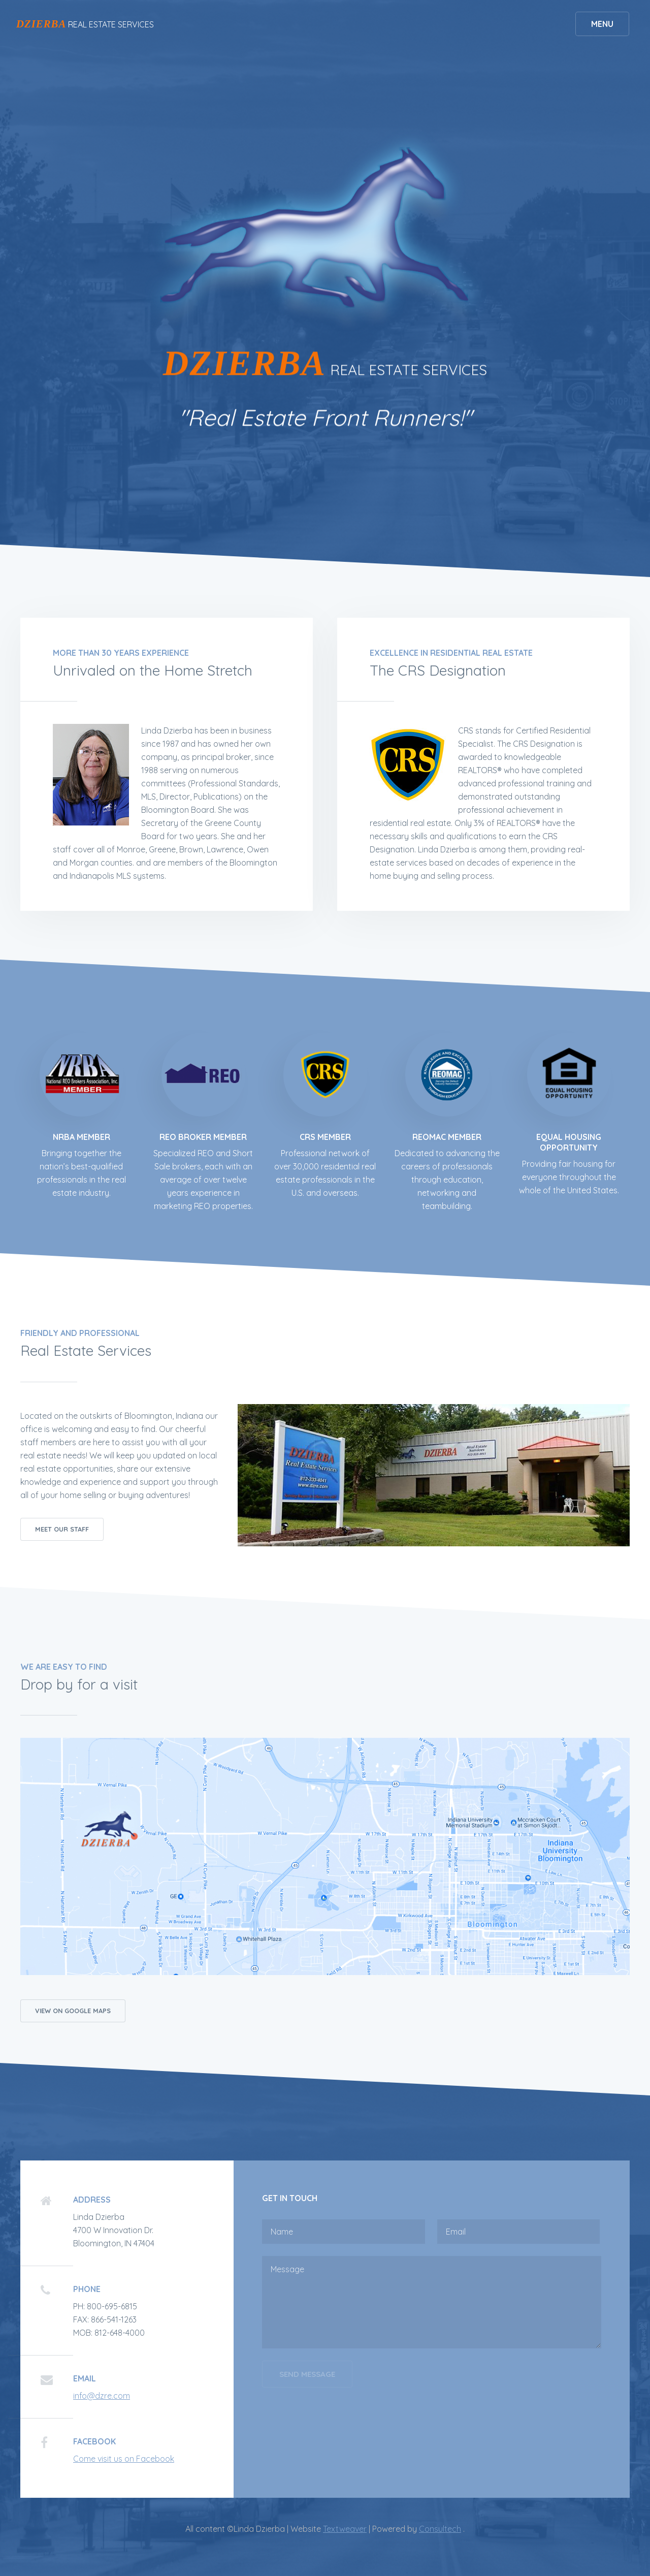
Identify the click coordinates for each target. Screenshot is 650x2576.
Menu (602, 24)
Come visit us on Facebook (123, 2459)
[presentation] (339, 2423)
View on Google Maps (73, 2011)
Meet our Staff (62, 1529)
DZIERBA (41, 23)
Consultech (440, 2529)
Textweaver (345, 2529)
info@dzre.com (101, 2396)
